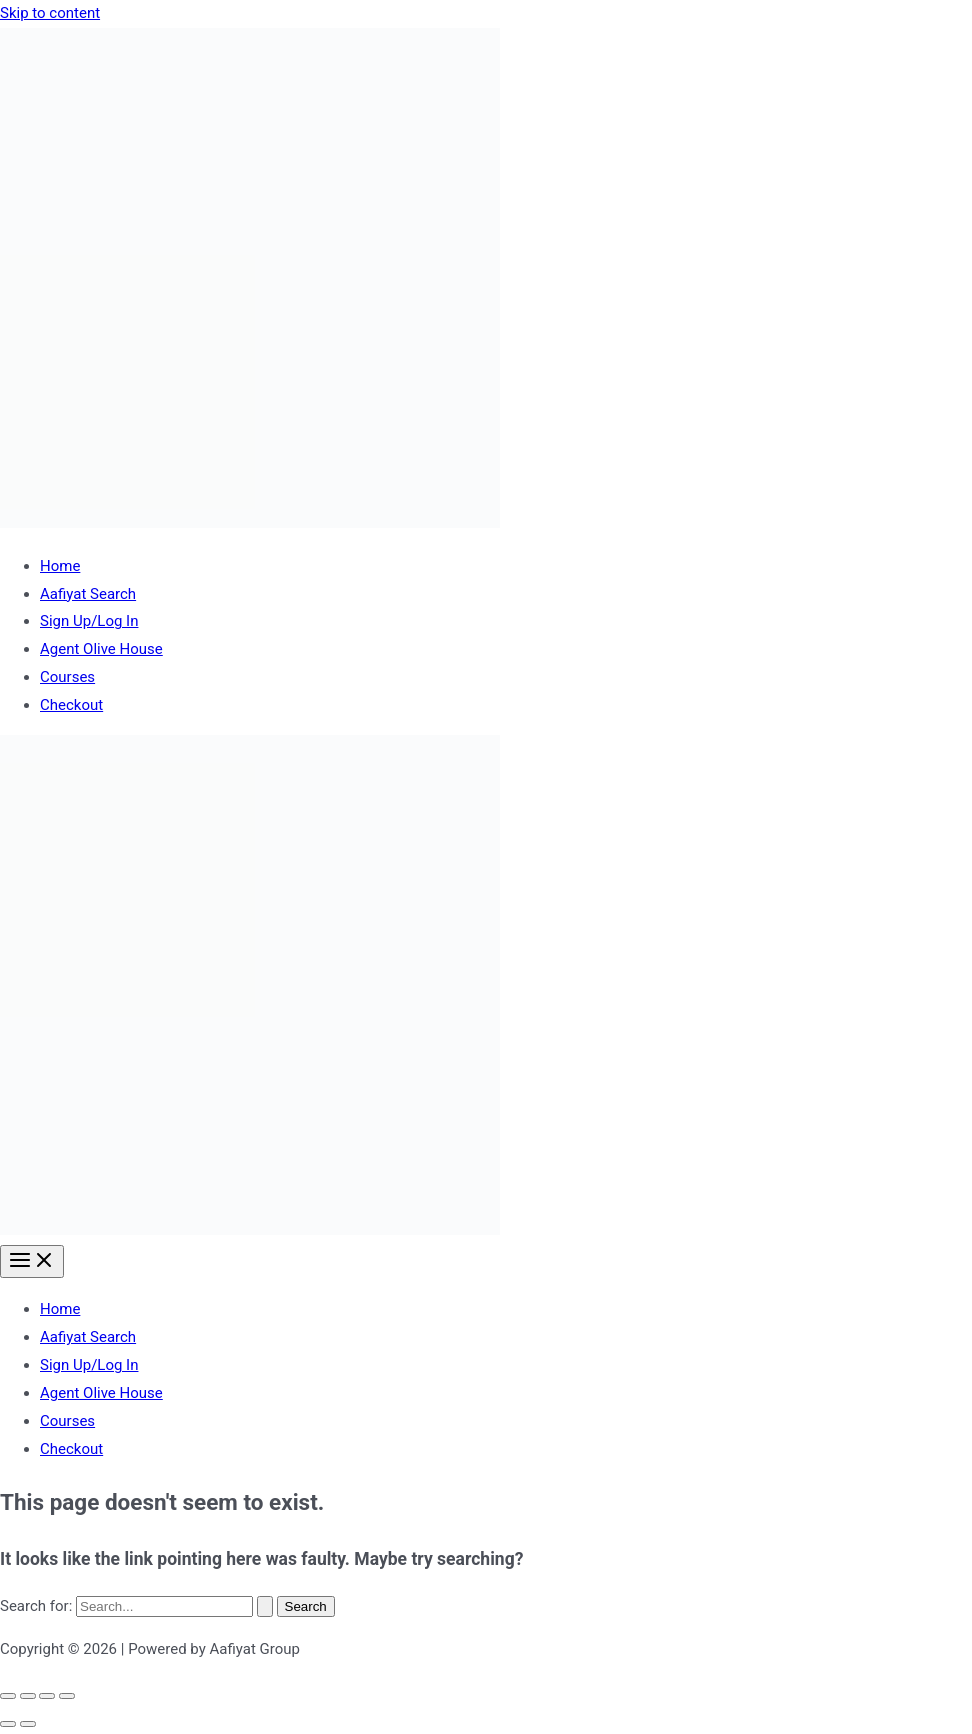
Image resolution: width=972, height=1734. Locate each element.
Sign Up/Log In (89, 621)
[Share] (47, 1696)
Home (60, 566)
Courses (67, 677)
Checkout (71, 705)
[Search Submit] (265, 1606)
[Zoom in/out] (8, 1696)
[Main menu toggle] (32, 1261)
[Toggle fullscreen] (28, 1696)
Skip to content (50, 13)
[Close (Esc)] (67, 1696)
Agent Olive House (101, 649)
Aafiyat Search (88, 594)
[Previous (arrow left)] (8, 1724)
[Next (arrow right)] (28, 1724)
